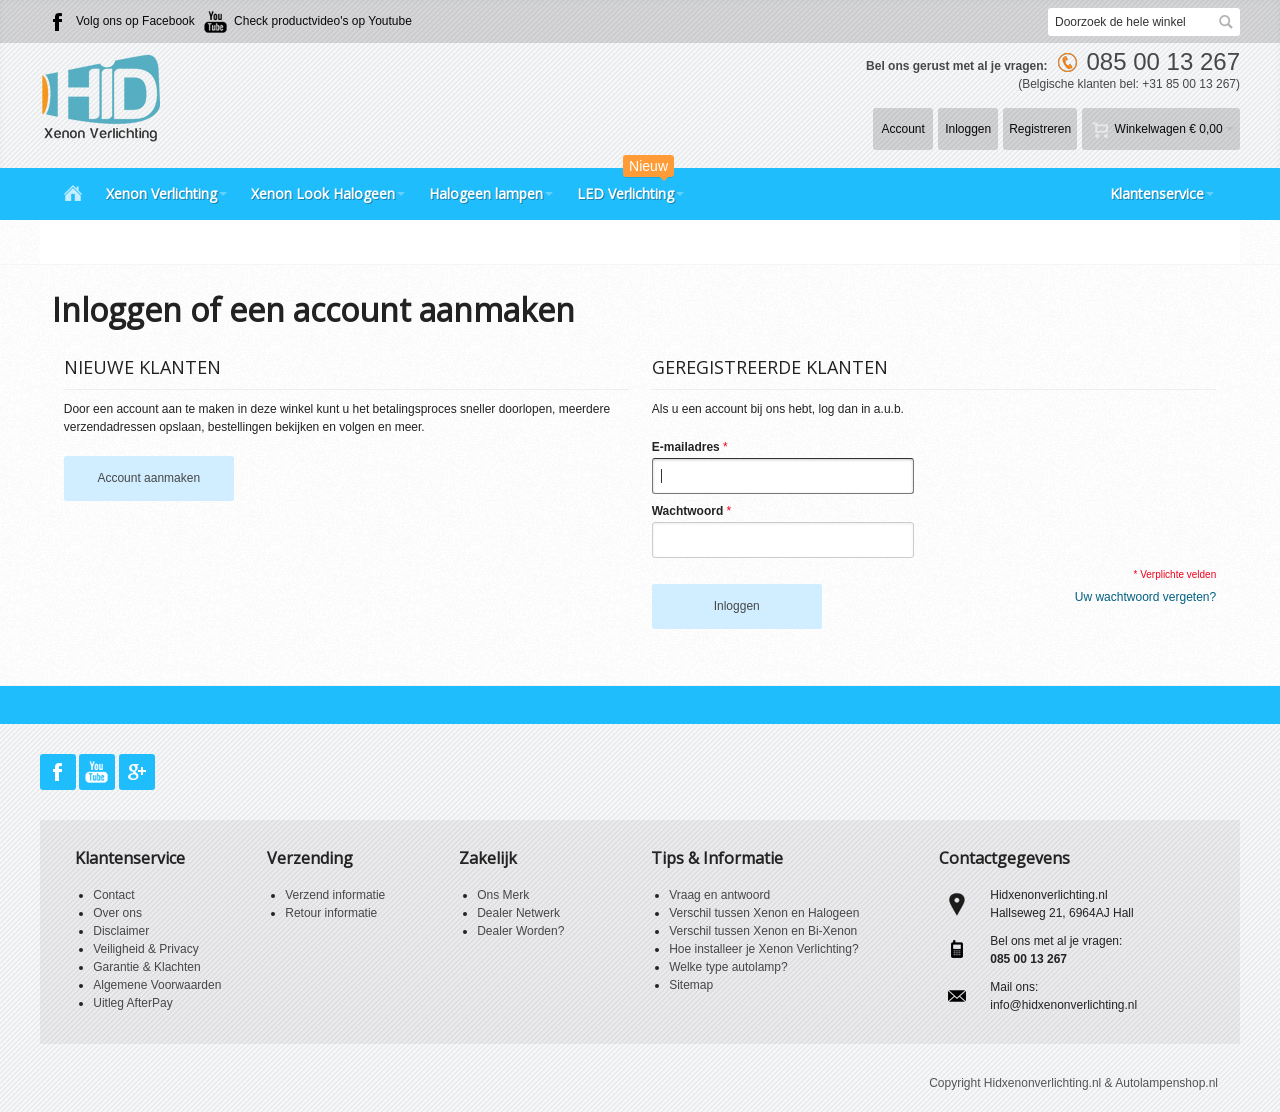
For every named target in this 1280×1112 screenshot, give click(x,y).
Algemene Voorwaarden (157, 985)
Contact (113, 895)
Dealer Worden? (520, 931)
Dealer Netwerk (518, 913)
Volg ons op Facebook (135, 21)
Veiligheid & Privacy (145, 949)
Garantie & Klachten (146, 967)
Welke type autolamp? (728, 967)
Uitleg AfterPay (132, 1003)
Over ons (117, 913)
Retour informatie (331, 913)
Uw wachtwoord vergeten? (1145, 597)
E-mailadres (686, 447)
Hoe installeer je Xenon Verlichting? (763, 949)
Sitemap (691, 985)
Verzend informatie (335, 895)
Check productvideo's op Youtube (323, 21)
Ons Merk (503, 895)
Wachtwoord (688, 511)
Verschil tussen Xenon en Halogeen (764, 913)
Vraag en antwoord (719, 895)
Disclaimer (121, 931)
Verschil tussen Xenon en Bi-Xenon (763, 931)
